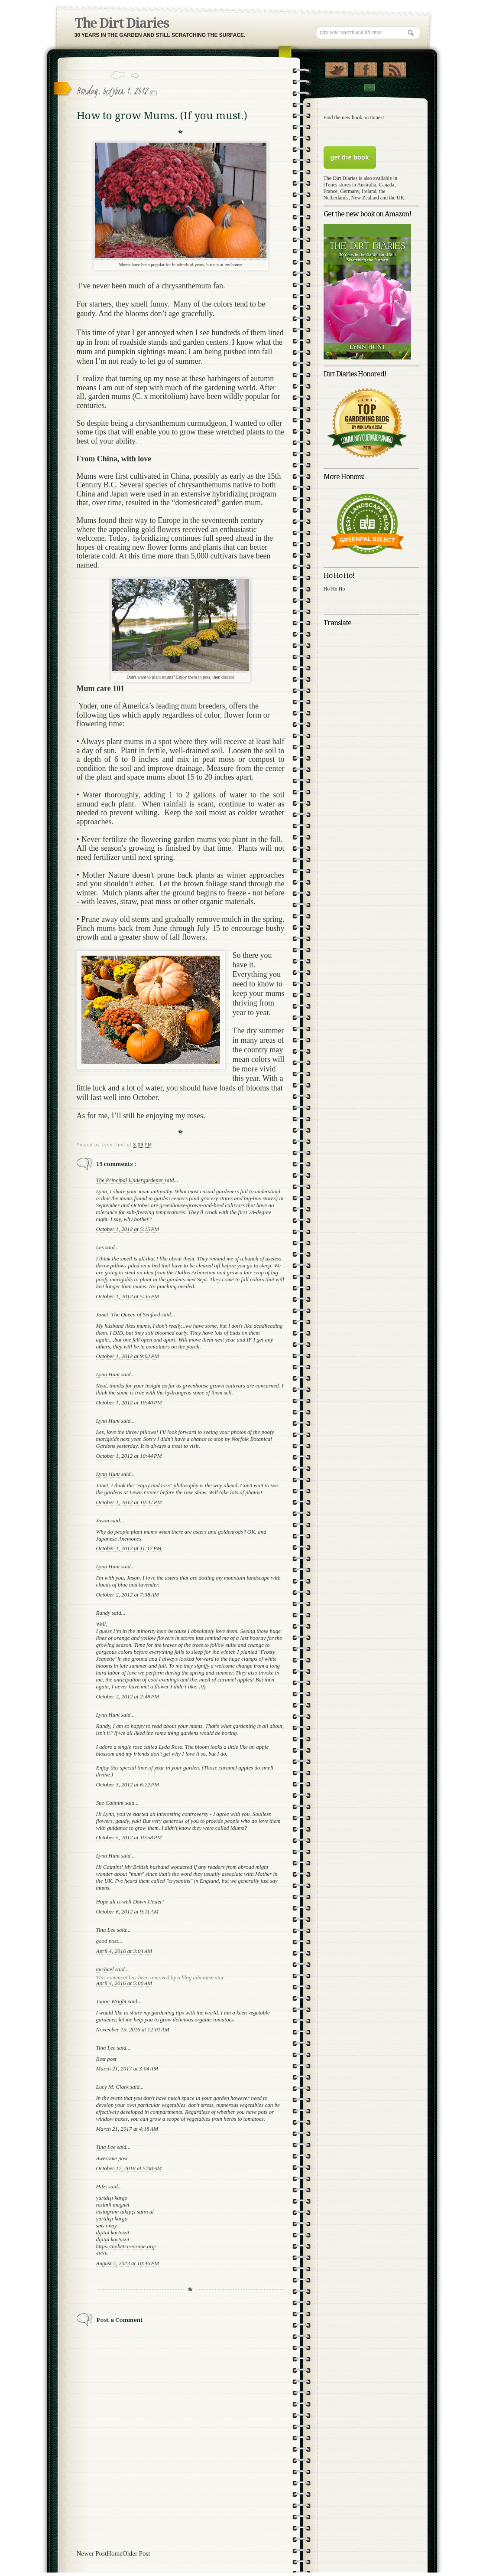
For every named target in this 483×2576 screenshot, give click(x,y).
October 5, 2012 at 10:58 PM (129, 1837)
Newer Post (92, 2553)
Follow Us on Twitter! (336, 68)
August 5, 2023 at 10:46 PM (127, 2263)
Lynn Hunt (108, 1374)
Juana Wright (112, 2001)
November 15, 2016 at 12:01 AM (132, 2029)
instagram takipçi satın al (125, 2211)
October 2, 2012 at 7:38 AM (127, 1594)
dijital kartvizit (113, 2232)
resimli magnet (113, 2204)
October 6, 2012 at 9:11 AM (127, 1911)
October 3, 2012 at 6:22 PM (127, 1784)
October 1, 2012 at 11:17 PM (129, 1548)
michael (105, 1969)
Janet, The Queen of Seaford (129, 1314)
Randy (104, 1613)
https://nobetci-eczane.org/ (126, 2246)
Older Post (136, 2553)
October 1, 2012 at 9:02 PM (127, 1356)
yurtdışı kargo (112, 2197)
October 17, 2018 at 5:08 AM (129, 2168)
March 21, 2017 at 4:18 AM (127, 2128)
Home (115, 2553)
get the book (349, 157)
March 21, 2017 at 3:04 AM (127, 2068)
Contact (369, 88)
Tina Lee (106, 1929)
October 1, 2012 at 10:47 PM (129, 1502)
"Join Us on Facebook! (365, 68)
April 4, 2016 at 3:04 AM (124, 1951)
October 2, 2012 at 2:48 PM (127, 1696)
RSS (394, 68)
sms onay (106, 2225)
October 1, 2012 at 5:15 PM (127, 1229)
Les (100, 1247)
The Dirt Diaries (122, 23)
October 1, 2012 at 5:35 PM (127, 1296)
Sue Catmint (110, 1802)
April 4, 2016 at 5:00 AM (124, 1983)
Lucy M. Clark (113, 2086)
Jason (103, 1520)
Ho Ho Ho (334, 589)
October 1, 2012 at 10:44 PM (129, 1456)
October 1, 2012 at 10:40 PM (129, 1402)
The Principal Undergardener (130, 1180)
